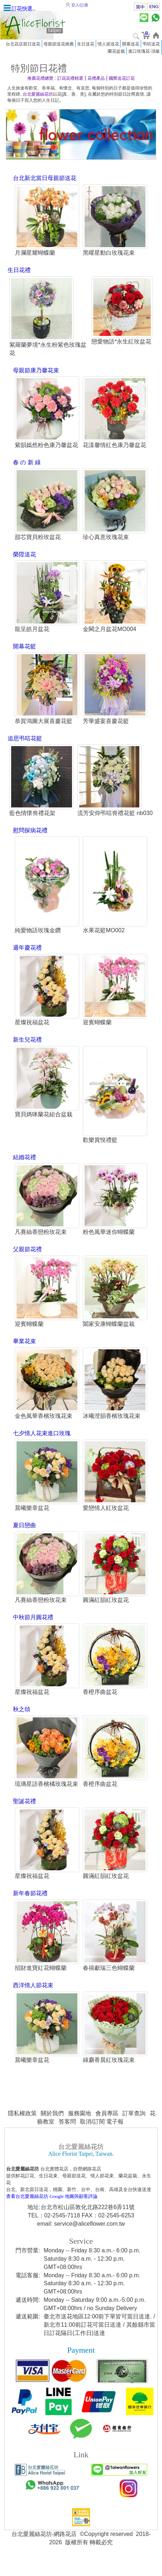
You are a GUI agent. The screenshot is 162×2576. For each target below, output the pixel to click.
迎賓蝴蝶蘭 (97, 1033)
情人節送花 (108, 44)
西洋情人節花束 (33, 1998)
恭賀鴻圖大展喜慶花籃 (43, 722)
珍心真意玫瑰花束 (106, 538)
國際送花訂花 (122, 78)
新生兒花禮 (27, 1050)
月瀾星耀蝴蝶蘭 (34, 253)
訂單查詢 (133, 2127)
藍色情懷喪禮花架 (32, 815)
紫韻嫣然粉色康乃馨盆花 (46, 446)
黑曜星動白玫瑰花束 (109, 253)
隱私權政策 (22, 2127)
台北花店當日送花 (23, 44)
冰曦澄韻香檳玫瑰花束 (111, 1427)
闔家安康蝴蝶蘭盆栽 (109, 1335)
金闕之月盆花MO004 (109, 630)
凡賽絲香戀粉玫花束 (40, 1243)
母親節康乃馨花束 (36, 371)
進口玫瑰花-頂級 (144, 51)
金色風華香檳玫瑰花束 (43, 1427)
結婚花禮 (24, 1168)
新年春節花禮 (30, 1906)
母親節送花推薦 (59, 44)
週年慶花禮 (27, 958)
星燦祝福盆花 (31, 1033)
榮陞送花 (24, 555)
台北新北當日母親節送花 (44, 178)
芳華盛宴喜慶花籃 (106, 722)
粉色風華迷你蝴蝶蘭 (109, 1243)
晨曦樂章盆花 (31, 1520)
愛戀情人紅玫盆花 (106, 1520)
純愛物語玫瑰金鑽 (37, 941)
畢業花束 (24, 1352)
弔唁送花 (151, 44)
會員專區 (106, 2127)
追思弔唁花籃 (25, 740)
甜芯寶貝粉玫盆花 (37, 538)
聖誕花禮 (24, 1814)
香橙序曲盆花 (100, 1704)
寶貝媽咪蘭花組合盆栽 (43, 1125)
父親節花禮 (27, 1260)
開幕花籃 (24, 647)
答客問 (67, 2135)
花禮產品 (96, 78)
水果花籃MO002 (104, 941)
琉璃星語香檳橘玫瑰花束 (46, 1796)
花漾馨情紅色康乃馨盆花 (114, 446)
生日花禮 (19, 270)
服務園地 (79, 2127)
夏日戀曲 (24, 1537)
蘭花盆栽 (116, 51)
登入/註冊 (79, 5)
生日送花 (85, 44)
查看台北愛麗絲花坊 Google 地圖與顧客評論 (52, 2209)
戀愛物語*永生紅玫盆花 (121, 342)
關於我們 (52, 2127)
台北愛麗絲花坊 (38, 94)
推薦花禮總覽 (40, 78)
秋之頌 (21, 1721)
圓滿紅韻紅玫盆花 (106, 1612)
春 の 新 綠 (26, 463)
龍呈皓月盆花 (31, 630)
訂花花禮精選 (70, 78)
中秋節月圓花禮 (33, 1629)
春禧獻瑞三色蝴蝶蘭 (109, 1981)
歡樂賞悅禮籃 (100, 1151)
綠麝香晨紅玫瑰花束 (109, 2073)
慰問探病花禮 (30, 840)
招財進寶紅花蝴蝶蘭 (40, 1981)
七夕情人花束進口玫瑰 (41, 1445)
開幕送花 (130, 44)
